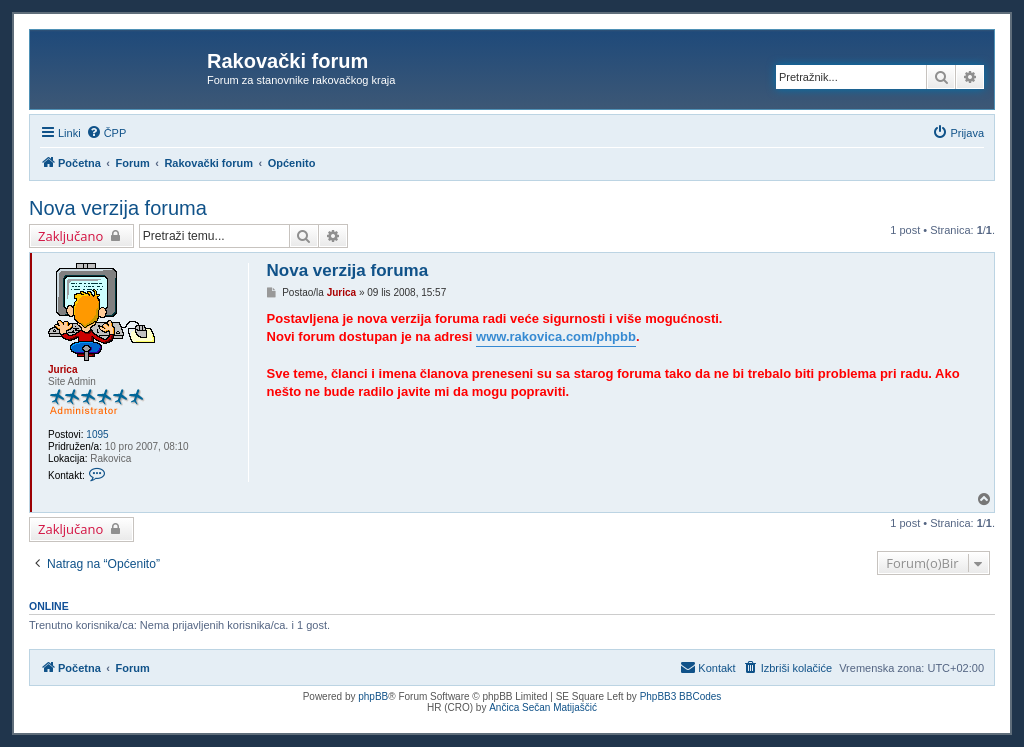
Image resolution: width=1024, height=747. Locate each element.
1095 (97, 434)
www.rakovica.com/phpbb (556, 336)
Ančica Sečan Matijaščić (543, 707)
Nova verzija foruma (118, 208)
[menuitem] (106, 133)
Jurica (62, 369)
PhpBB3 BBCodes (681, 696)
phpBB (373, 696)
